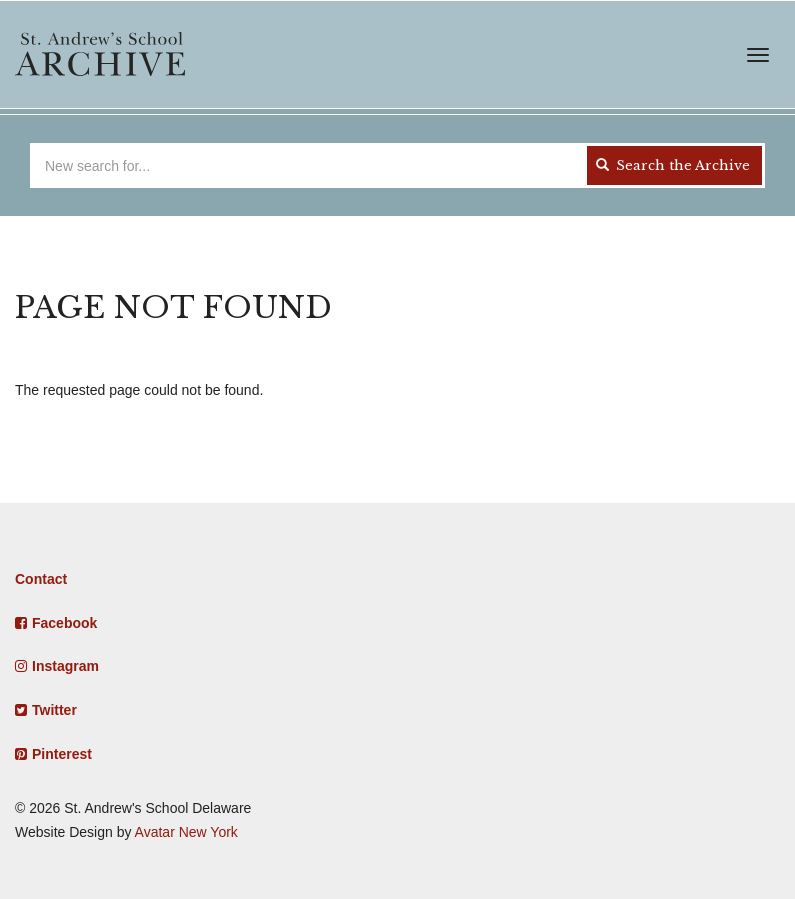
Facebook (64, 623)
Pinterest (62, 754)
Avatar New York (186, 832)
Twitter (54, 710)
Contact (41, 579)
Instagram (65, 666)
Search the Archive (673, 165)
